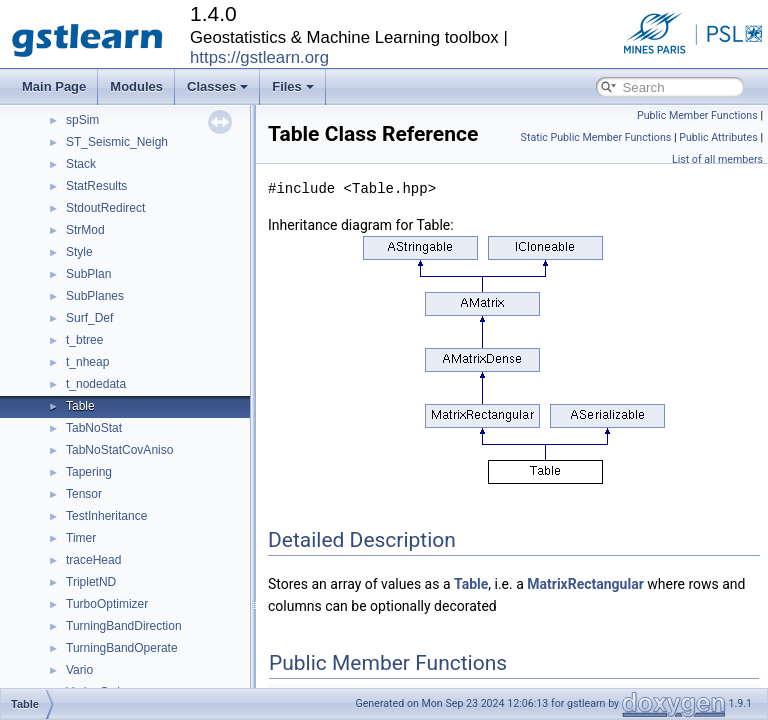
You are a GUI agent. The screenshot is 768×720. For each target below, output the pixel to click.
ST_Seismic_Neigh (117, 142)
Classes (217, 86)
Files (293, 86)
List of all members (717, 159)
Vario (79, 670)
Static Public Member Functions (596, 137)
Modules (136, 86)
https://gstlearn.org (259, 57)
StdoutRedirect (105, 208)
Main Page (54, 86)
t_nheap (87, 362)
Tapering (89, 472)
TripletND (91, 582)
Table (80, 406)
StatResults (96, 186)
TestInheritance (106, 516)
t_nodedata (96, 384)
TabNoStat (94, 428)
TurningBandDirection (124, 626)
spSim (82, 120)
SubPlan (88, 274)
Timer (81, 538)
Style (79, 252)
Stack (81, 164)
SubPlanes (95, 296)
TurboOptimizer (107, 604)
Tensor (84, 494)
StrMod (85, 230)
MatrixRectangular (585, 584)
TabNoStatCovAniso (119, 450)
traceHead (93, 560)
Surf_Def (89, 318)
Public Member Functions (697, 115)
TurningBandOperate (122, 648)
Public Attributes (718, 137)
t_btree (84, 340)
